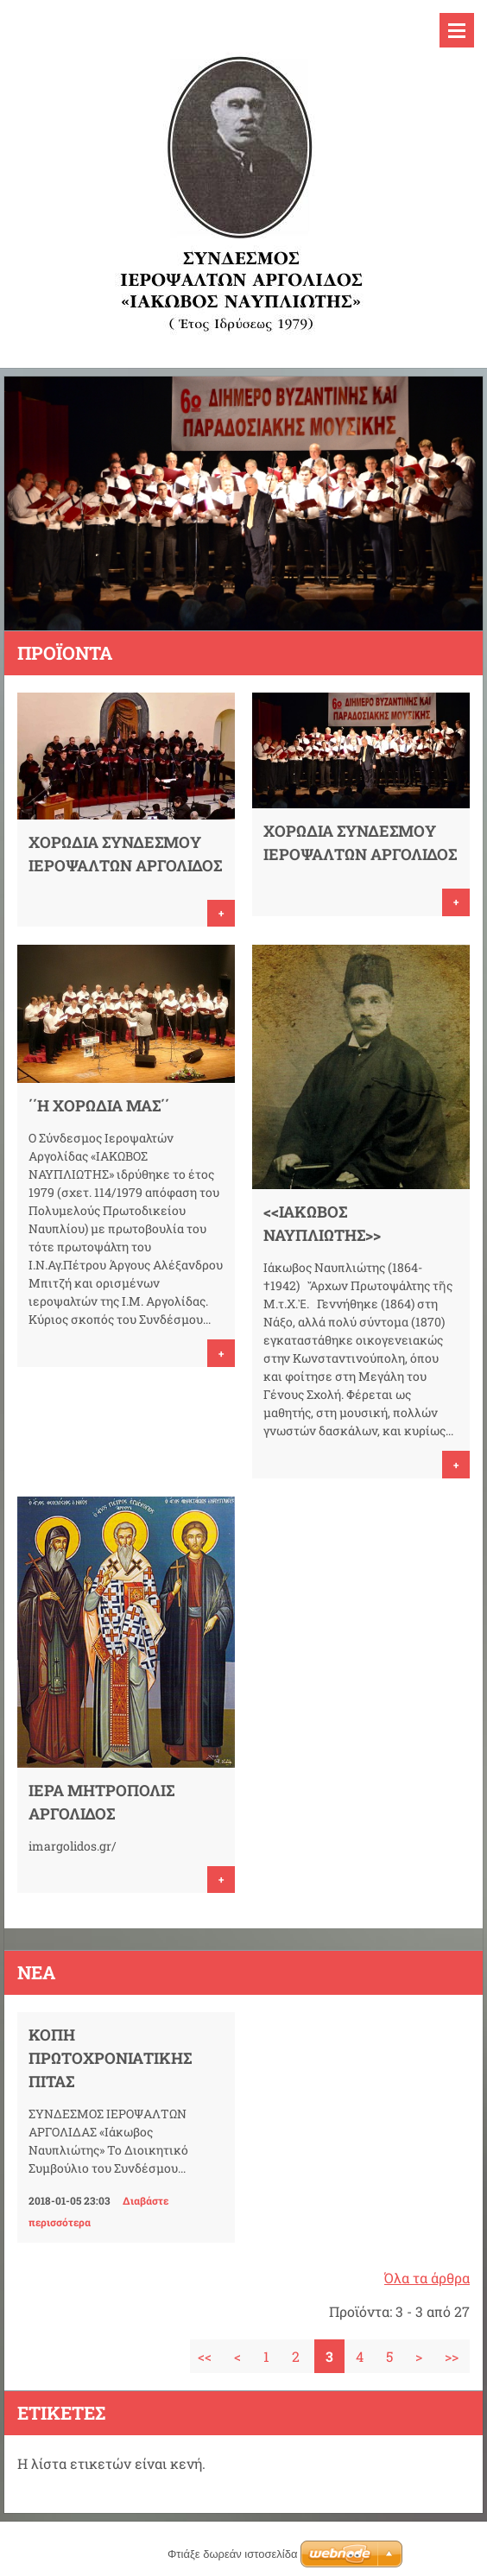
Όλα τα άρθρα (427, 2278)
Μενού (457, 30)
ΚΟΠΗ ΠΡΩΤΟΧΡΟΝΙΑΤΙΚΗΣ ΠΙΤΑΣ (110, 2058)
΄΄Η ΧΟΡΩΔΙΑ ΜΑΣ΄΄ (98, 1105)
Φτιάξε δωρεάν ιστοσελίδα (232, 2554)
